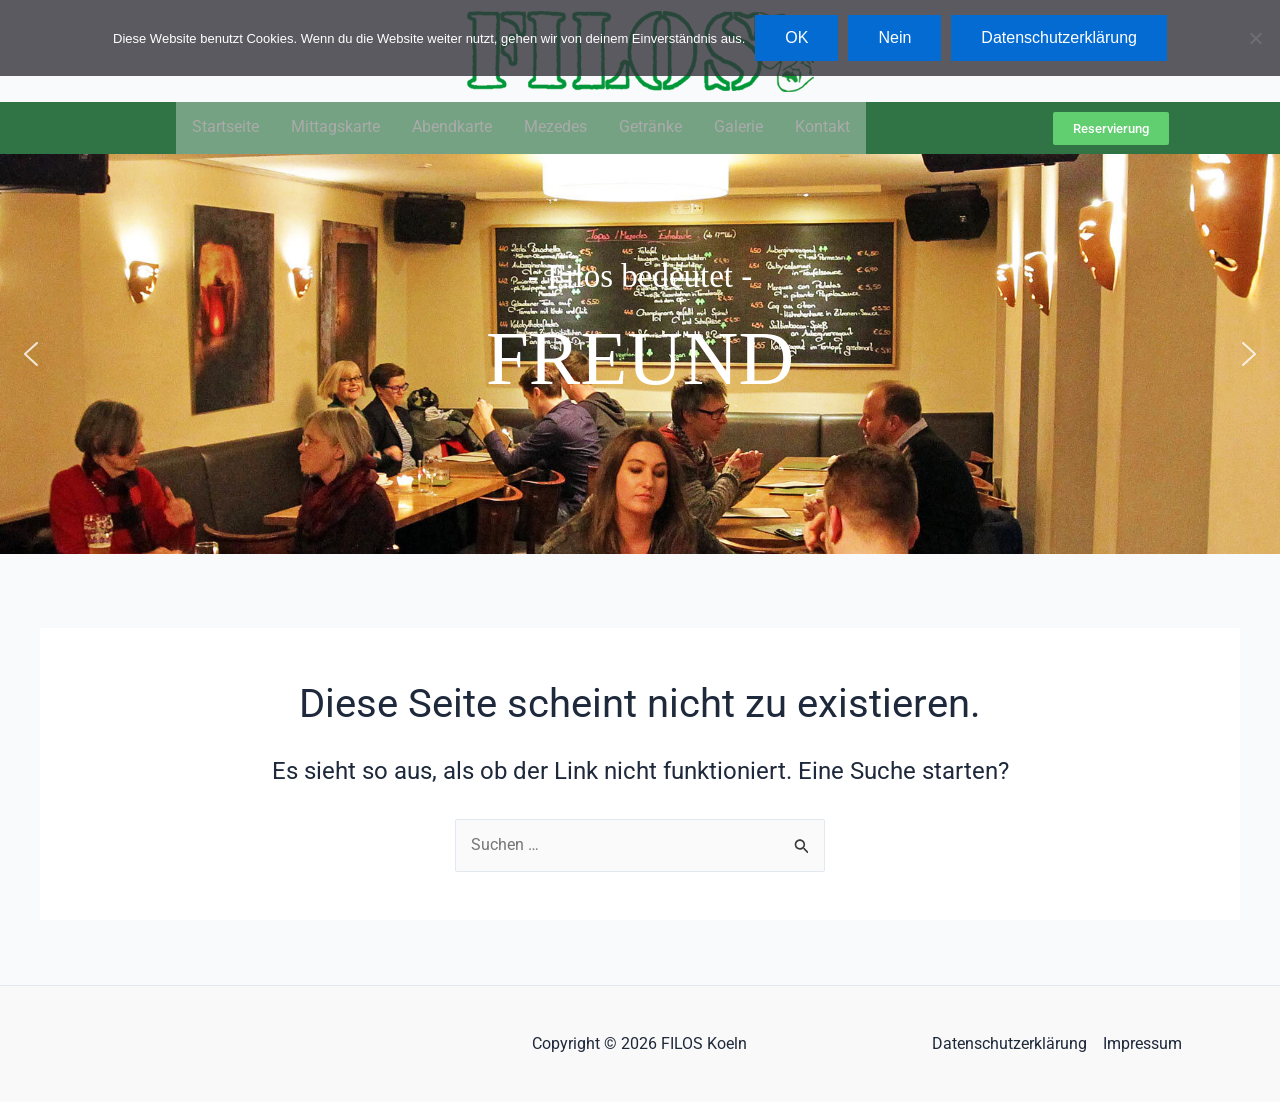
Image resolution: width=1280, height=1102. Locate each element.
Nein (894, 37)
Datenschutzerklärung (1009, 1043)
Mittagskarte (335, 128)
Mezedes (555, 128)
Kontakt (822, 128)
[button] (31, 355)
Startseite (225, 128)
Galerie (738, 128)
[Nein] (1255, 38)
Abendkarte (452, 128)
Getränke (650, 128)
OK (796, 37)
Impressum (1142, 1043)
